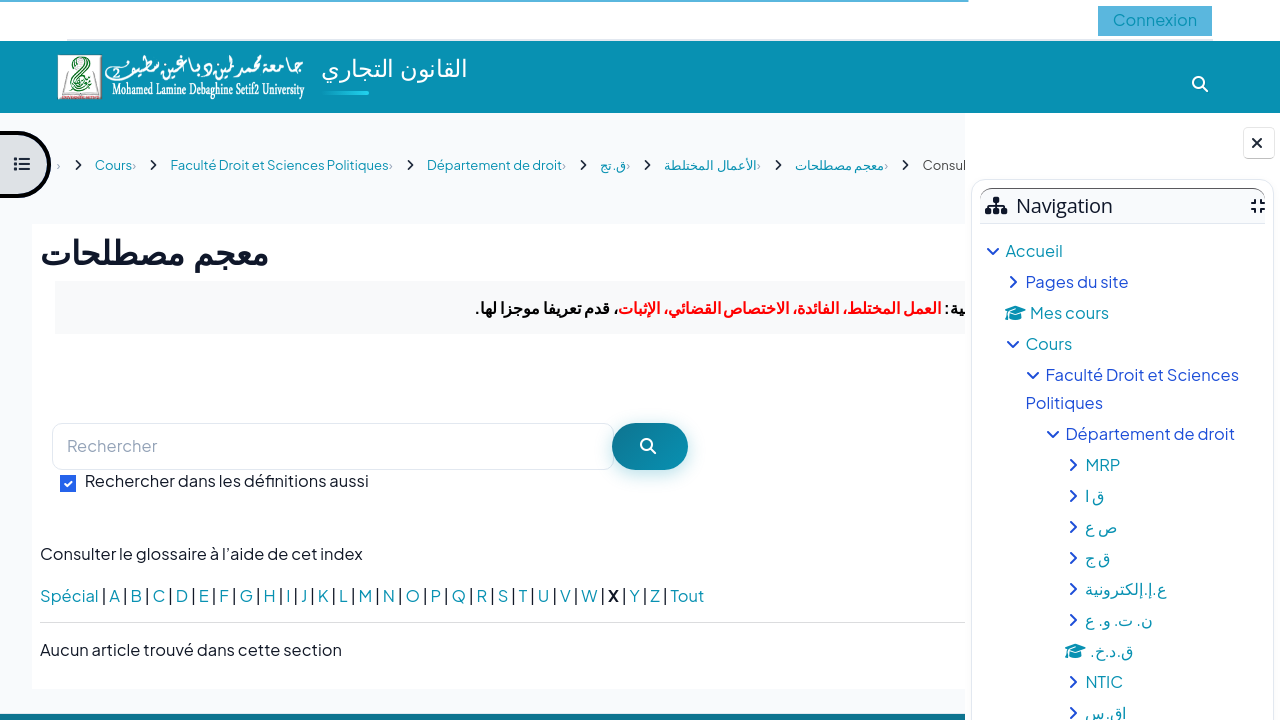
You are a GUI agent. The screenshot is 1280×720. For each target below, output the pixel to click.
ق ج (1097, 557)
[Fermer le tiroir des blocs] (1259, 143)
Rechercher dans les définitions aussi (227, 521)
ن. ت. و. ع (1119, 619)
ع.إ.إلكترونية (1125, 588)
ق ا (1094, 495)
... (908, 419)
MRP (1102, 464)
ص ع (1101, 526)
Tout (687, 636)
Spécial (69, 636)
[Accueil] (180, 74)
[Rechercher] (333, 488)
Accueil (1033, 250)
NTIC (1104, 681)
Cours (1048, 343)
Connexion (1155, 19)
